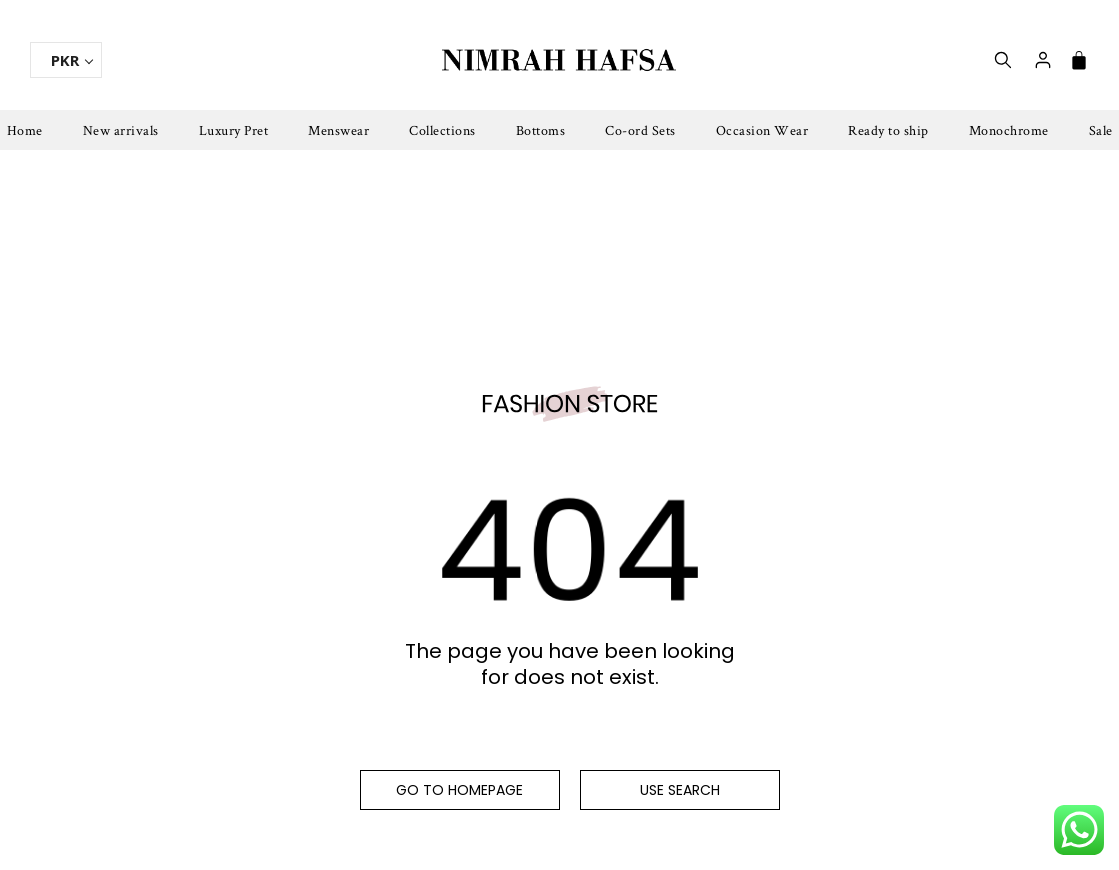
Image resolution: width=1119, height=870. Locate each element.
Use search (680, 790)
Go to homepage (459, 790)
